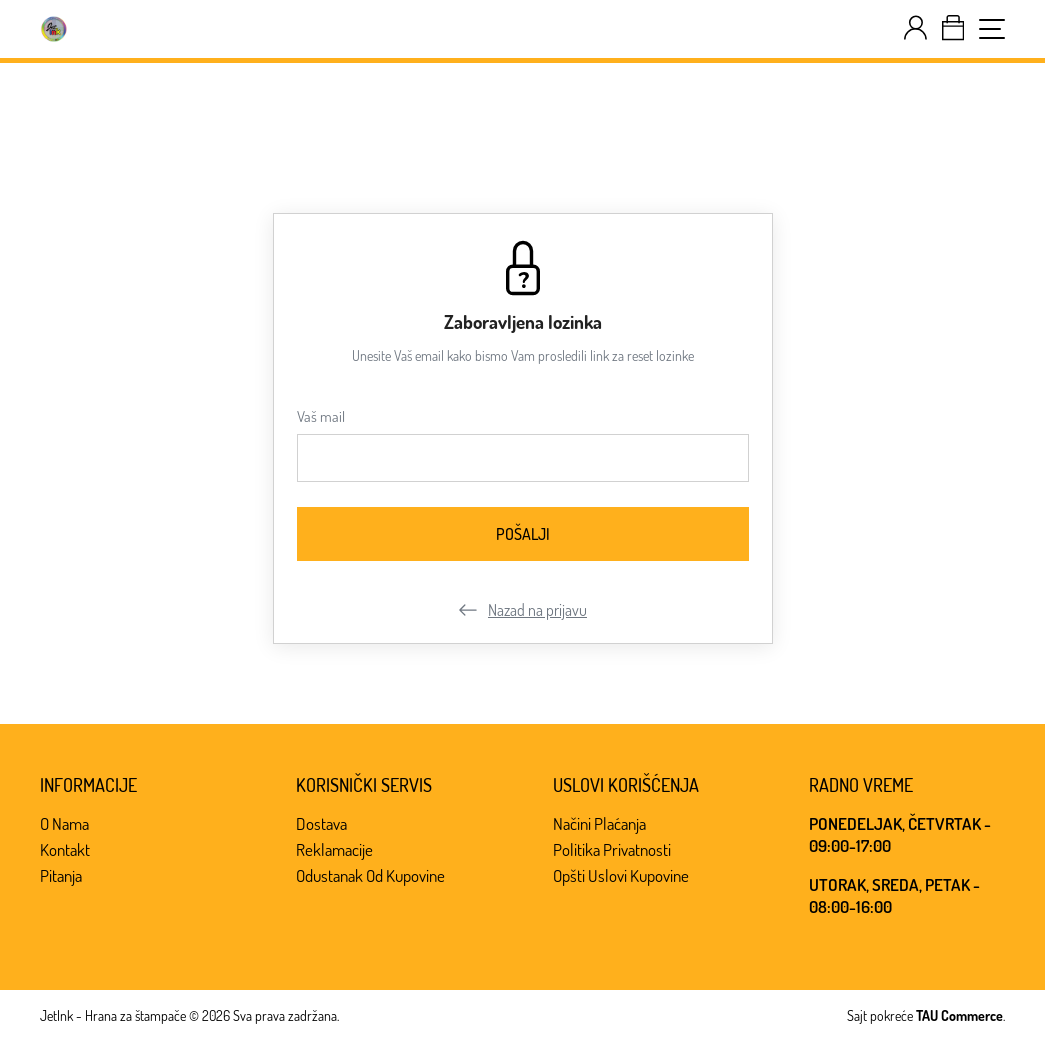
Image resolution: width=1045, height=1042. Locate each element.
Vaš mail (321, 416)
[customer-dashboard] (915, 28)
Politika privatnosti (612, 849)
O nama (64, 823)
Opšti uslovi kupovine (621, 875)
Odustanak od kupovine (370, 875)
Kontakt (65, 849)
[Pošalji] (523, 534)
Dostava (321, 823)
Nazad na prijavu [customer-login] (522, 610)
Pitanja (61, 875)
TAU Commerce (959, 1016)
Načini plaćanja (599, 823)
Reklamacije (334, 849)
